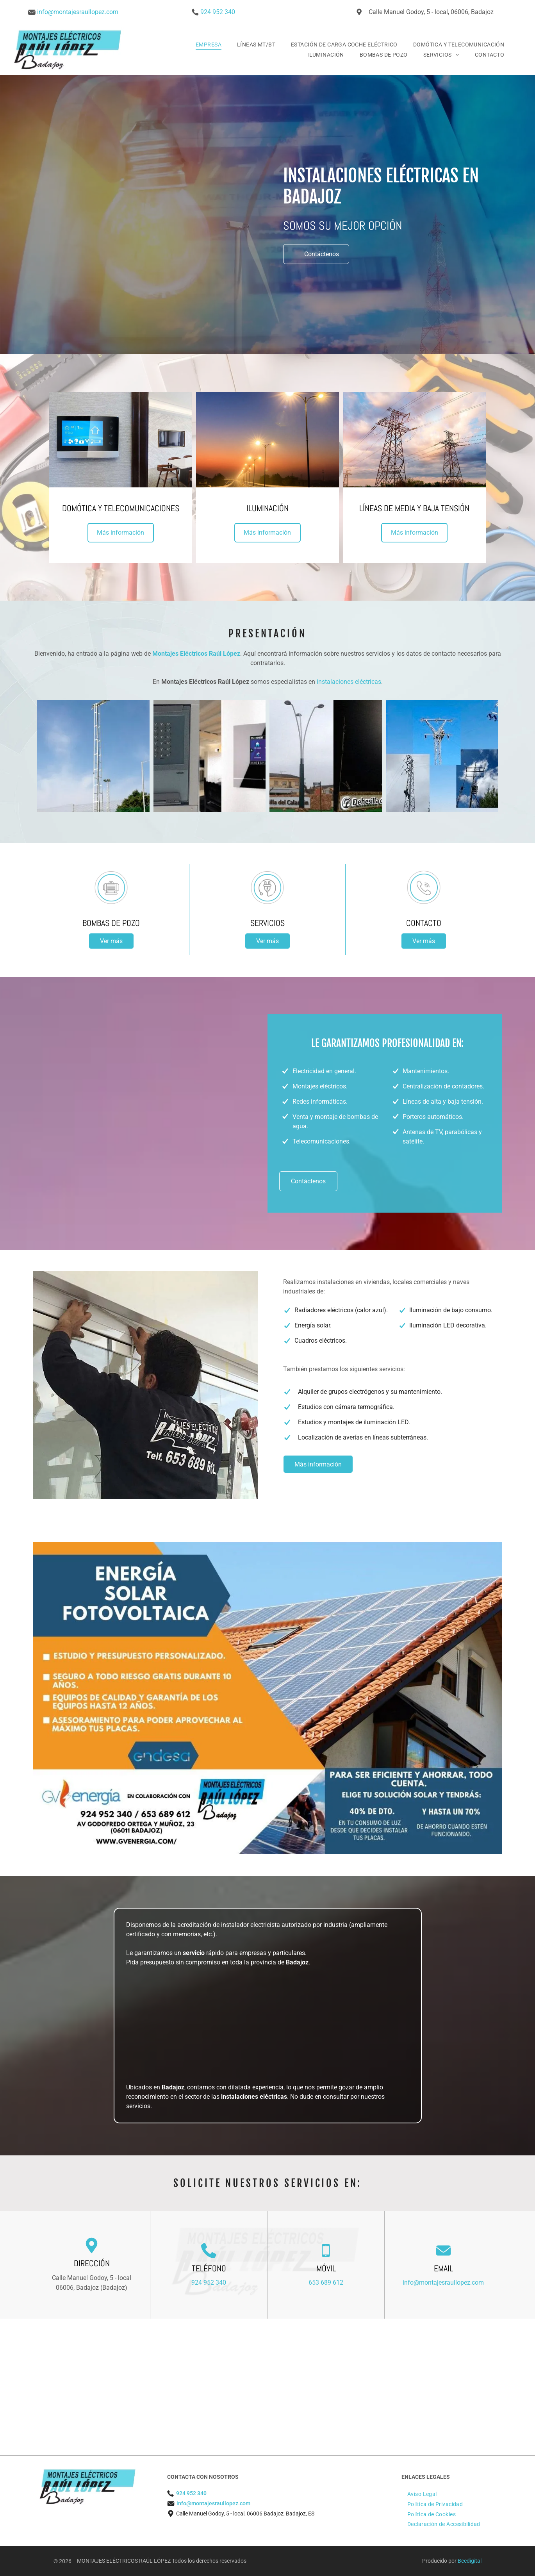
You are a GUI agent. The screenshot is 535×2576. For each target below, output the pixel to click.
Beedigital (470, 2561)
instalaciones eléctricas (349, 681)
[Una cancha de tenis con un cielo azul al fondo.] (93, 756)
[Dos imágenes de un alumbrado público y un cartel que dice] (325, 756)
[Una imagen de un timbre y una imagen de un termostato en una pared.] (209, 756)
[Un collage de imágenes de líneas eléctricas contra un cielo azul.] (442, 756)
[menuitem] (208, 44)
